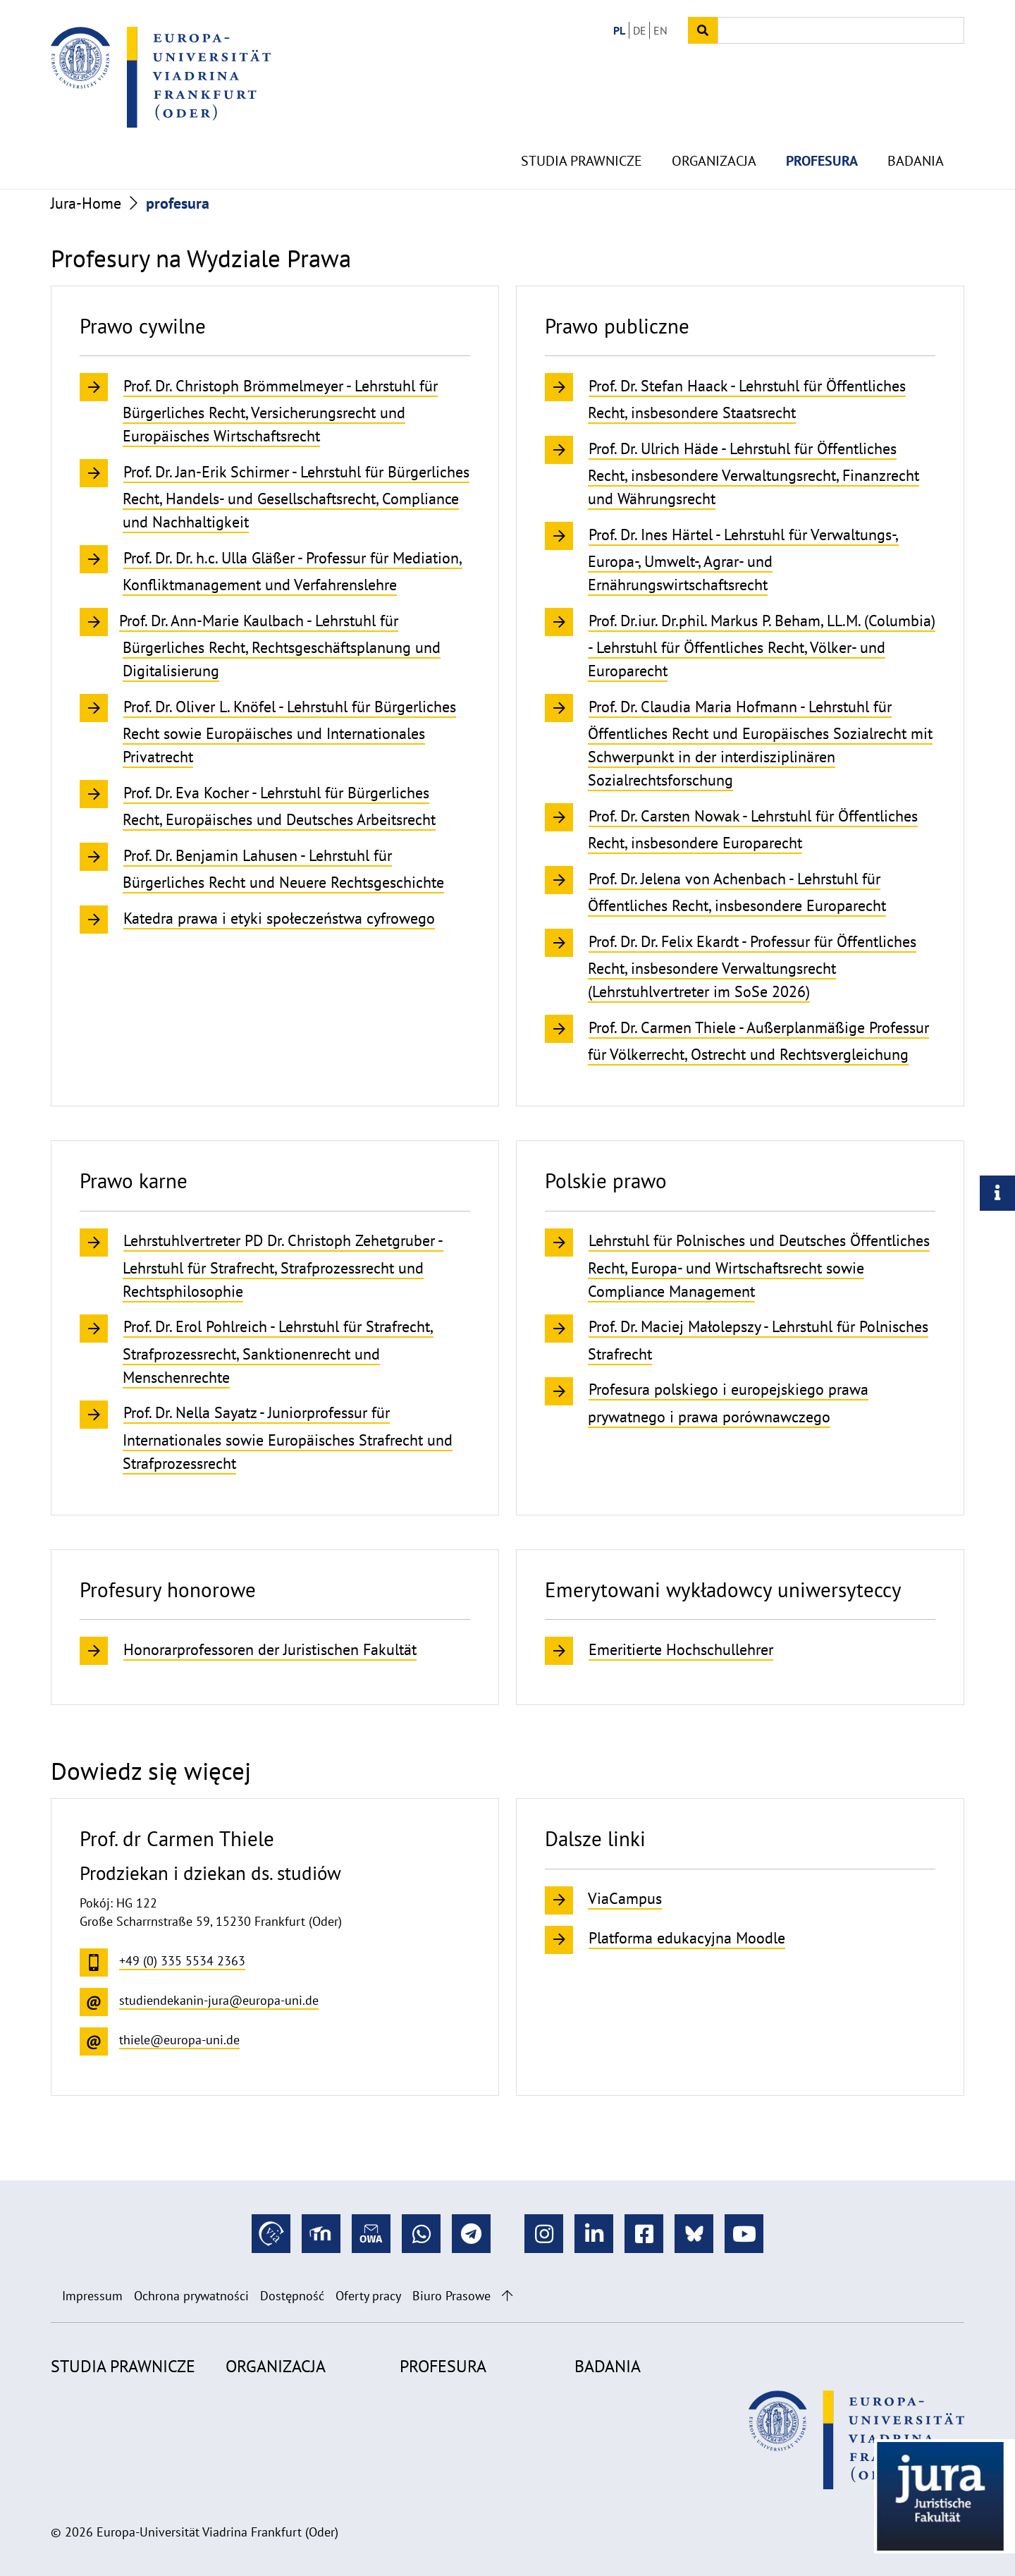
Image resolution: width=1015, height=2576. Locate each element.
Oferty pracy (368, 2296)
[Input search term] (841, 30)
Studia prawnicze (581, 127)
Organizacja (714, 127)
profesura (822, 127)
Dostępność (292, 2296)
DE (639, 30)
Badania (915, 127)
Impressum (92, 2296)
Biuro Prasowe (451, 2296)
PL (619, 30)
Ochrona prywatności (191, 2296)
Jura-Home (86, 203)
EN (660, 30)
